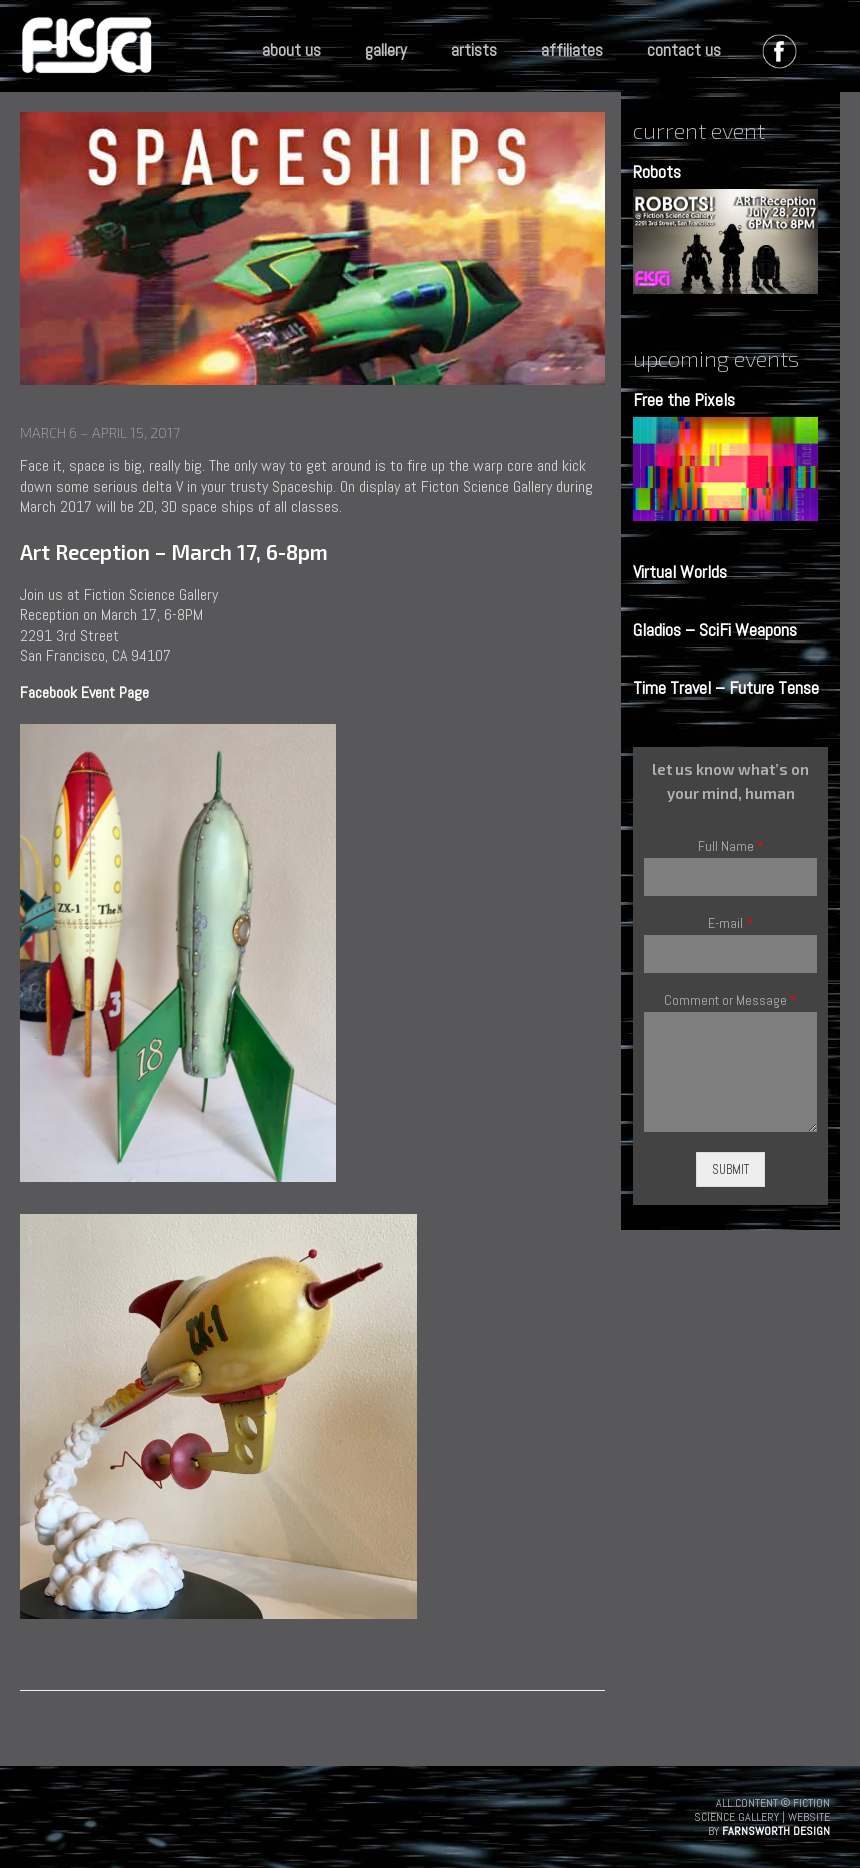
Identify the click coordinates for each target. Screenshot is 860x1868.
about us (291, 50)
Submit (730, 1169)
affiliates (572, 50)
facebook (784, 56)
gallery (386, 50)
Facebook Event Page (84, 692)
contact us (684, 50)
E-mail (730, 923)
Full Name (731, 846)
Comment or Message (730, 1000)
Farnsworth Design (776, 1831)
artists (474, 50)
